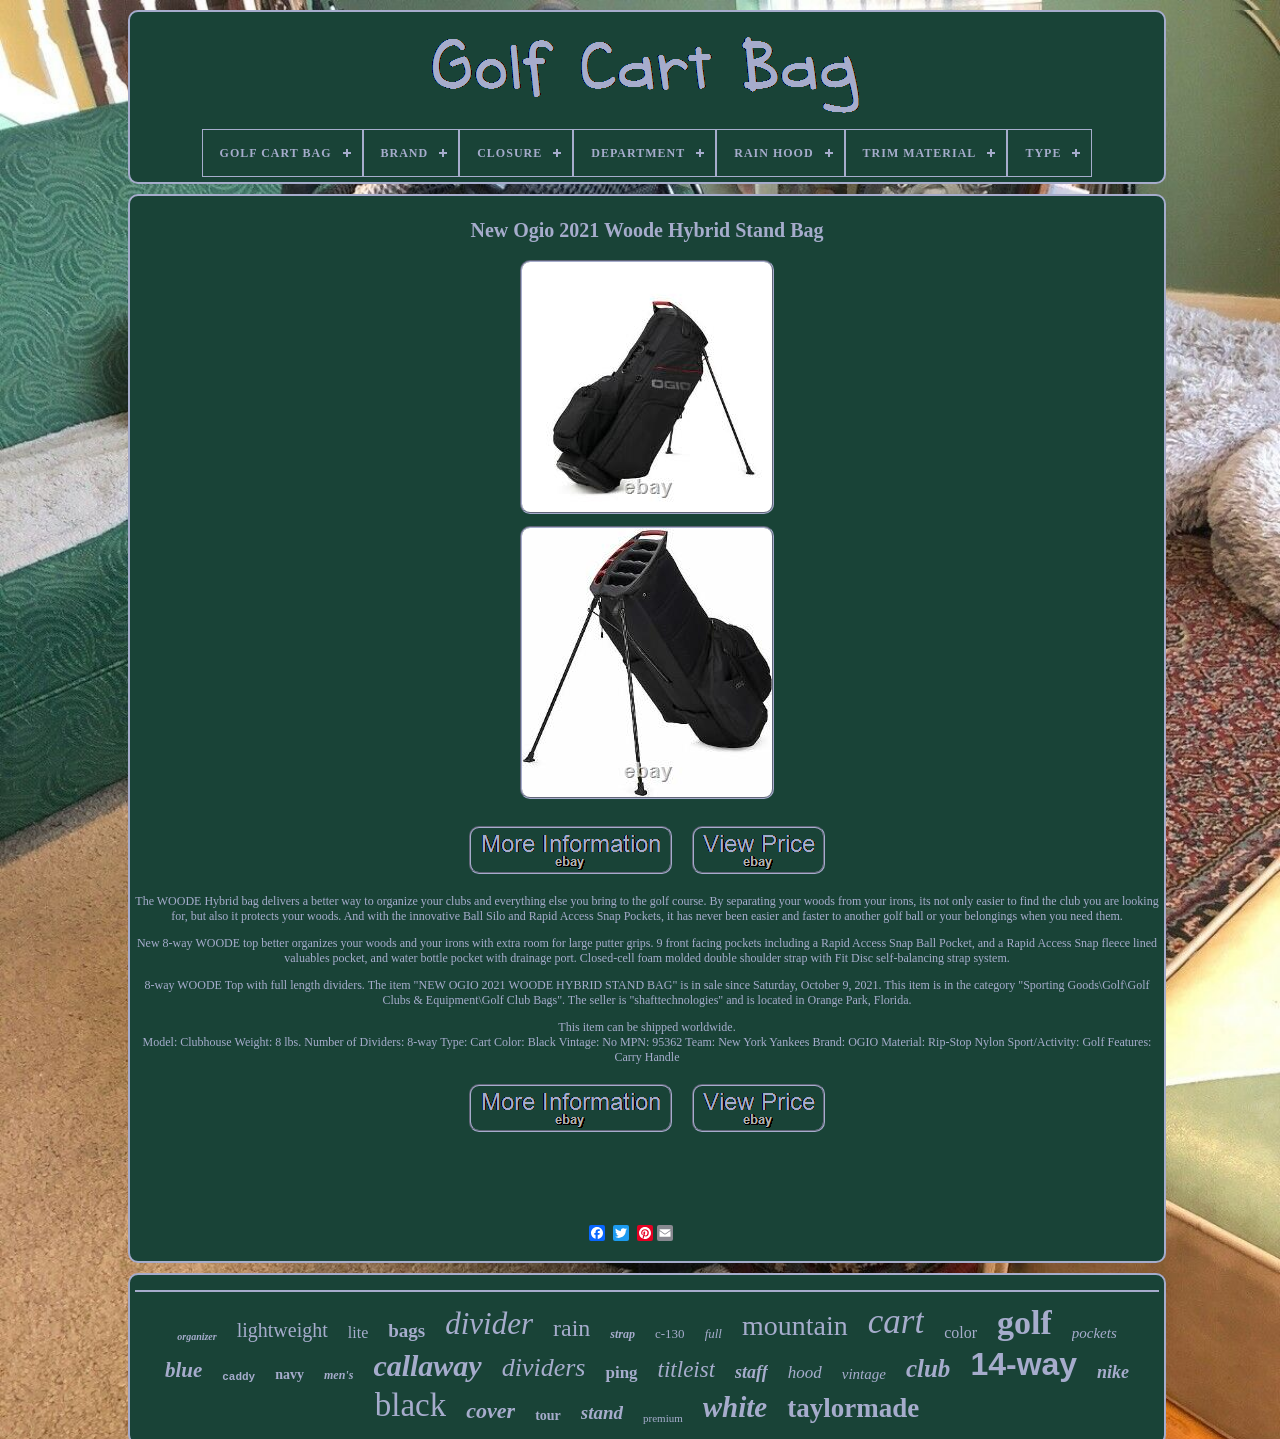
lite (358, 1332)
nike (1113, 1372)
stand (602, 1412)
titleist (687, 1369)
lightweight (282, 1330)
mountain (795, 1325)
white (735, 1407)
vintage (864, 1374)
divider (489, 1323)
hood (805, 1372)
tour (548, 1415)
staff (751, 1372)
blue (183, 1370)
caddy (238, 1377)
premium (663, 1418)
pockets (1094, 1333)
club (928, 1368)
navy (289, 1374)
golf (1024, 1322)
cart (896, 1321)
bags (406, 1330)
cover (490, 1410)
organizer (196, 1336)
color (960, 1332)
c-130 (670, 1333)
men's (338, 1375)
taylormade (853, 1408)
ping (621, 1372)
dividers (544, 1367)
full (713, 1333)
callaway (427, 1365)
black (410, 1405)
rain (571, 1328)
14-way (1023, 1364)
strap (622, 1334)
